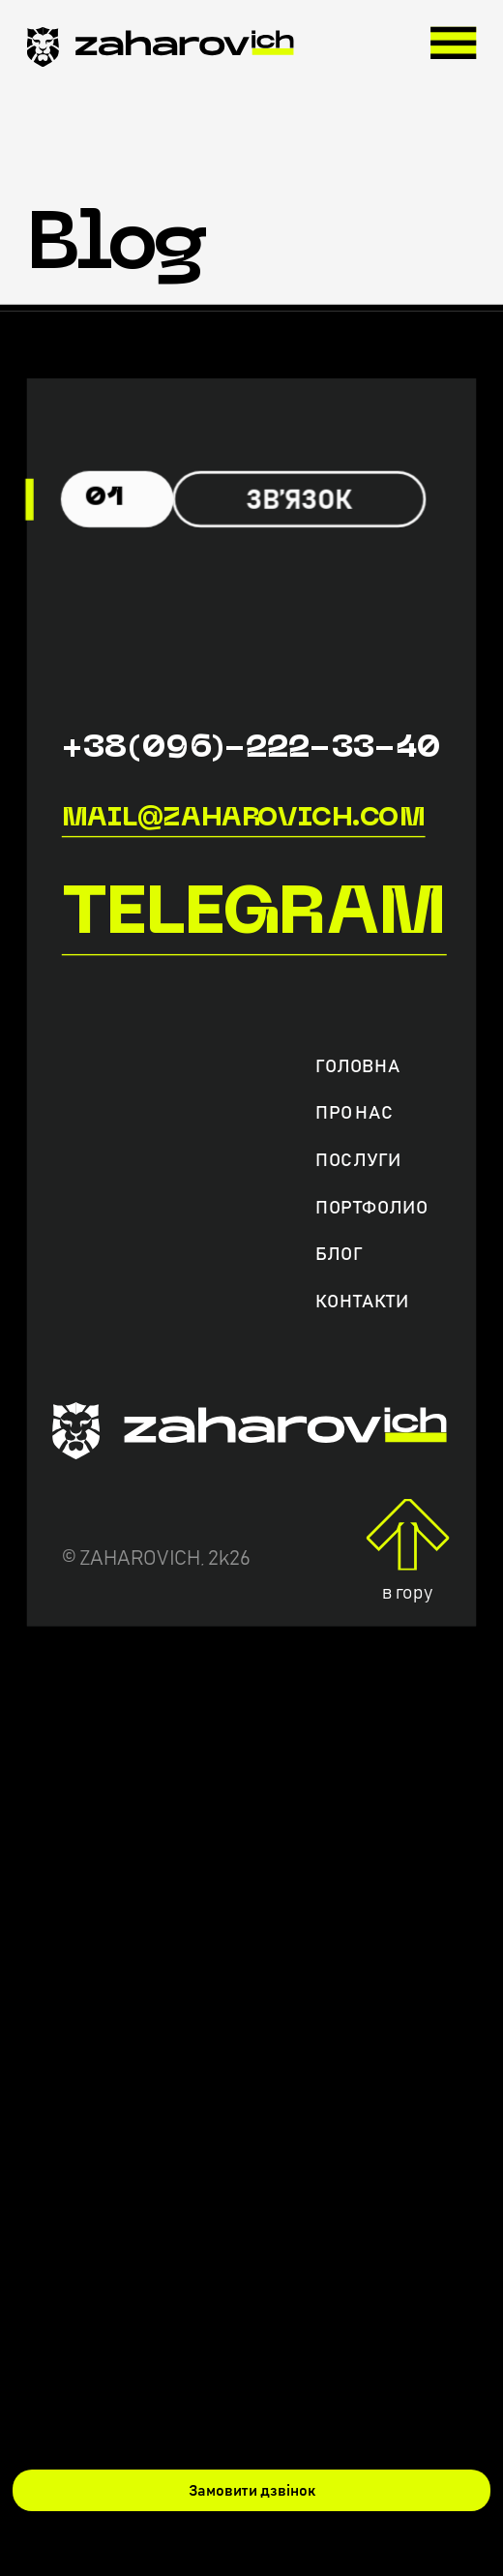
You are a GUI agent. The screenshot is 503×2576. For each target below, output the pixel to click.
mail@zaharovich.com (244, 818)
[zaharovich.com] (160, 52)
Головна (357, 1067)
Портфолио (371, 1207)
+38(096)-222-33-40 (251, 749)
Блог (339, 1254)
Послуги (358, 1161)
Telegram (254, 915)
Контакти (362, 1301)
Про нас (354, 1113)
